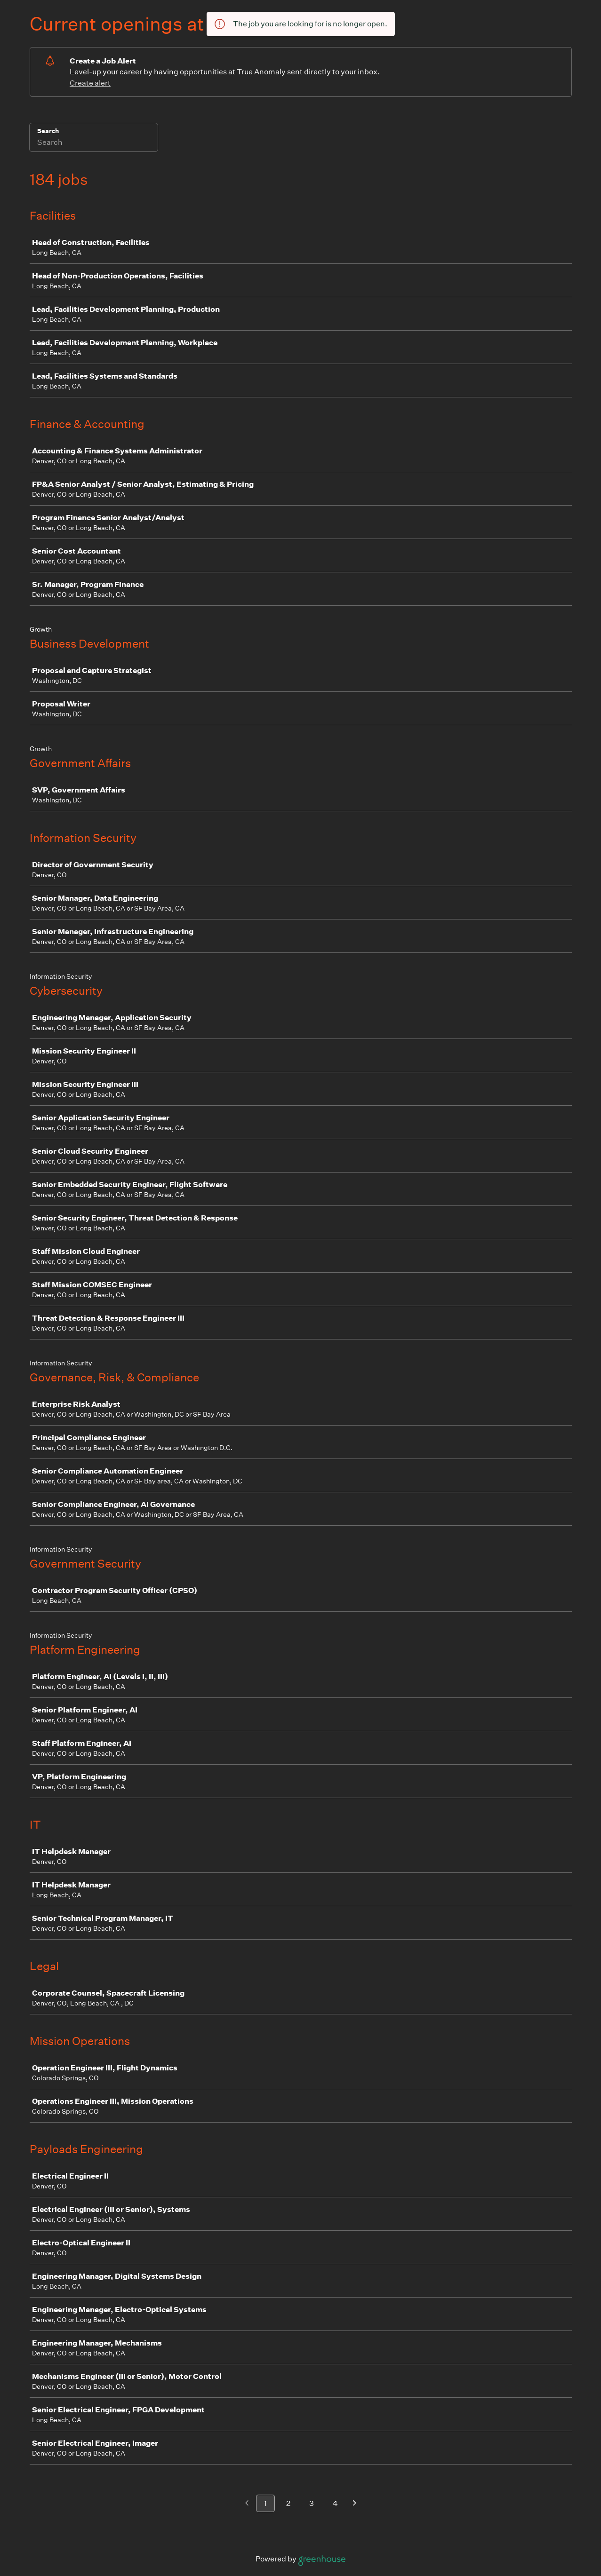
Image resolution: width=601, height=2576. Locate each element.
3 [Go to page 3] (311, 2503)
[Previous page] (246, 2504)
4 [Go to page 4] (335, 2503)
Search (48, 131)
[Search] (94, 143)
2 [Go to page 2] (288, 2503)
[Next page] (354, 2504)
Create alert (90, 83)
